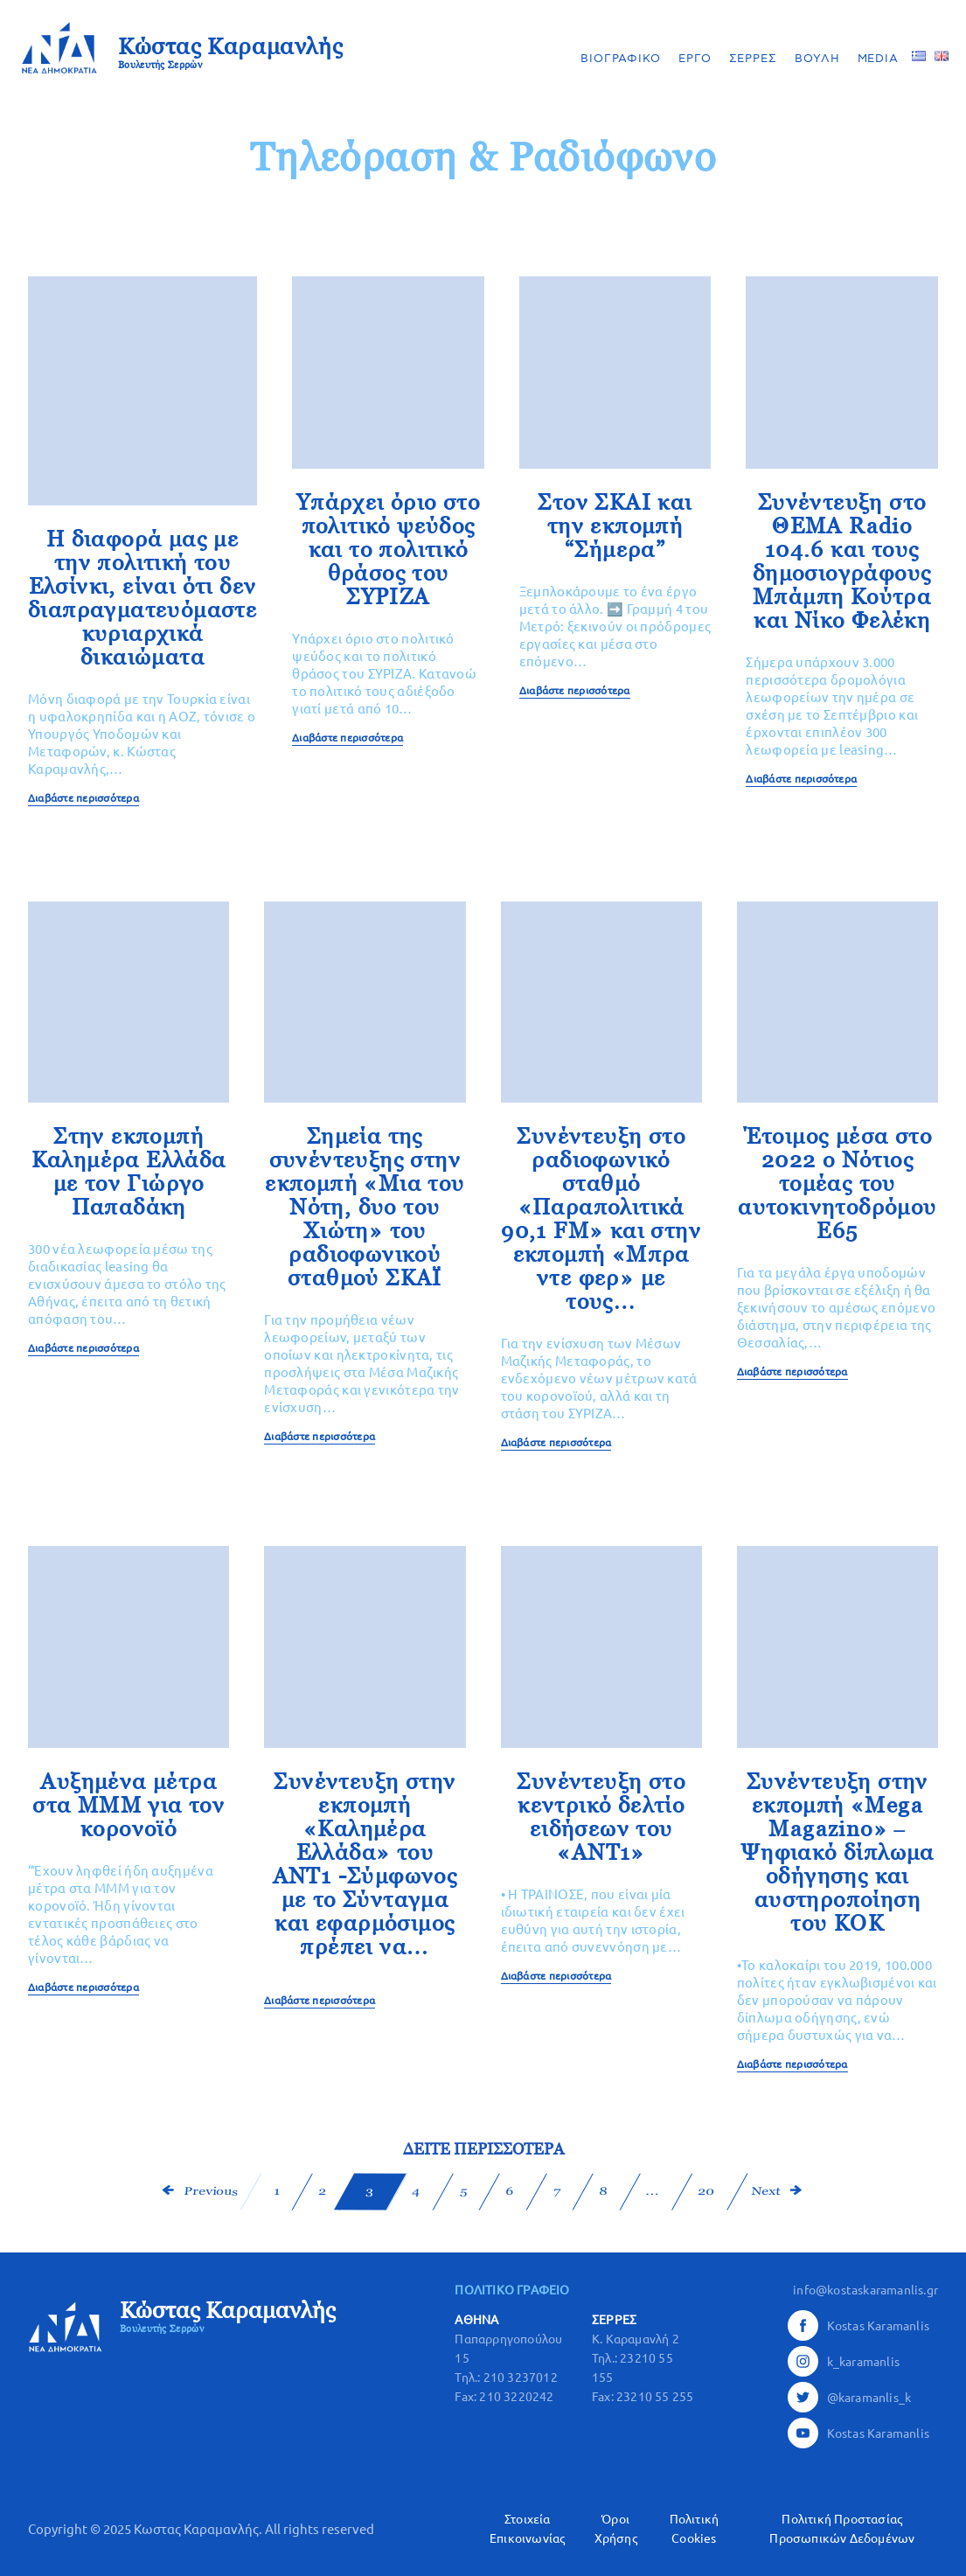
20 (706, 2191)
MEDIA (879, 59)
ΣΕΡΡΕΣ (753, 59)
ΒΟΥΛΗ (817, 59)
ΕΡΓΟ (695, 59)
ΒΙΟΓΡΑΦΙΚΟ (620, 59)
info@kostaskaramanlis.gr (865, 2290)
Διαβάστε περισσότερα (83, 798)
